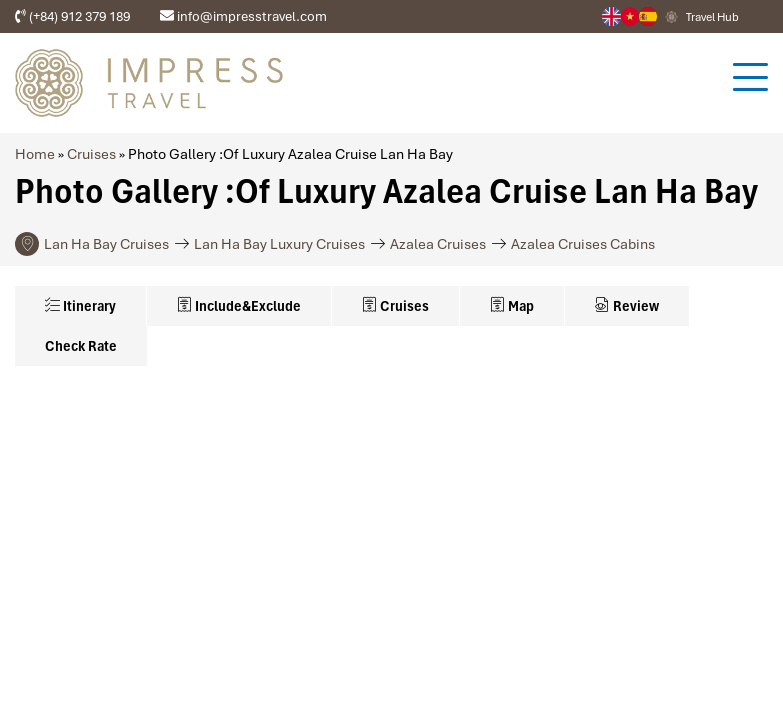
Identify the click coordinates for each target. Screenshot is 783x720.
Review (627, 306)
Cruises (91, 154)
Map (512, 306)
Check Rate (81, 346)
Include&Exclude (239, 306)
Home (35, 154)
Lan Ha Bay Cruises (106, 244)
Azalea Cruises (438, 244)
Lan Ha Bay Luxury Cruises (279, 244)
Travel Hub (712, 17)
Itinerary (80, 306)
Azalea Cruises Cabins (583, 244)
